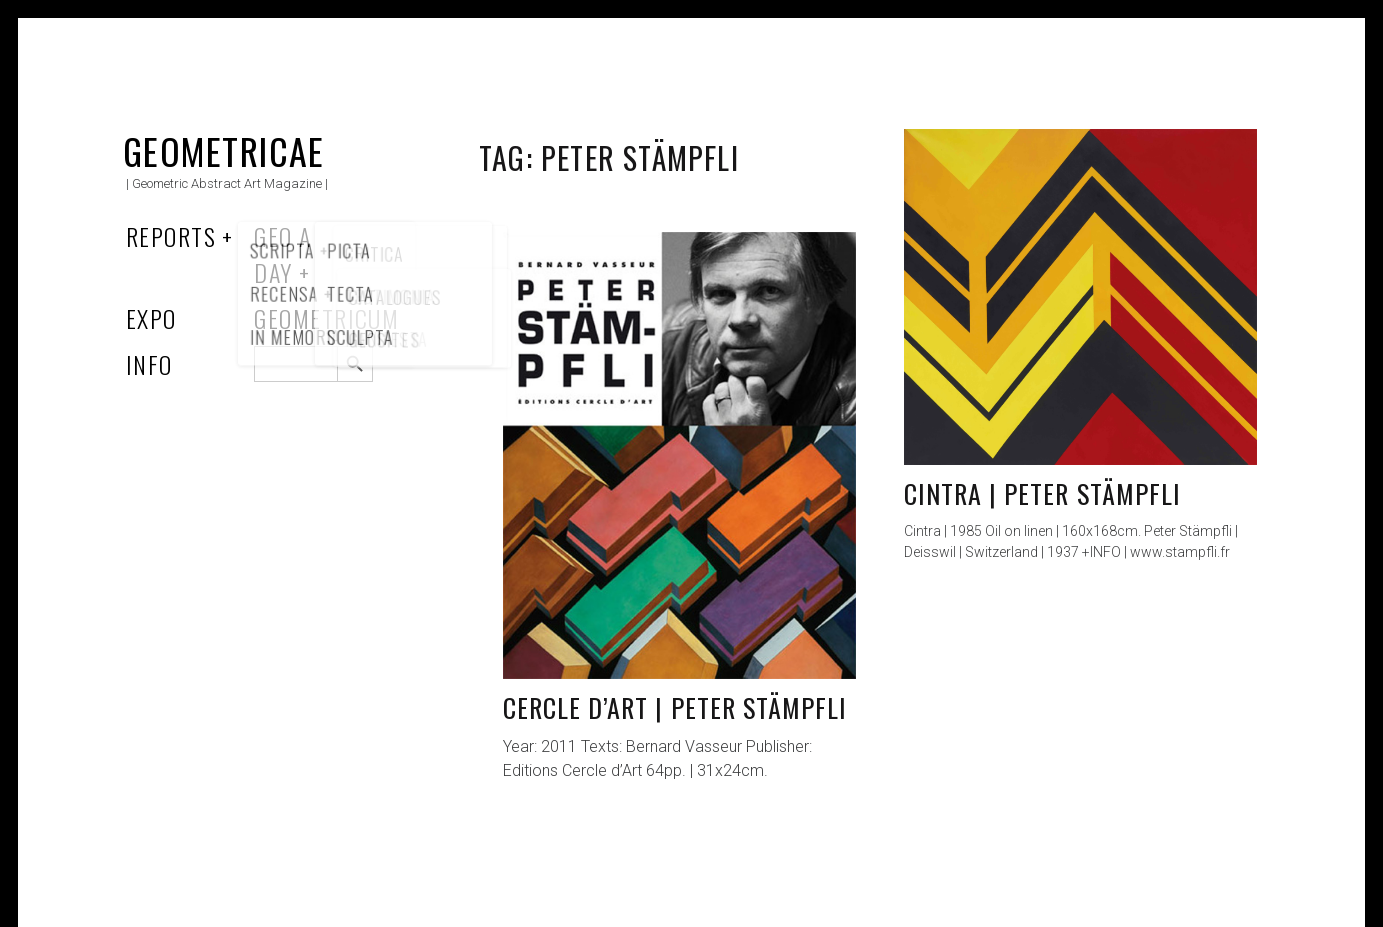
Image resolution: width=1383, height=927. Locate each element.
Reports (171, 236)
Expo (151, 318)
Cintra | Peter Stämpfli (1042, 493)
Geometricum (326, 318)
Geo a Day (282, 254)
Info (149, 364)
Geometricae (224, 150)
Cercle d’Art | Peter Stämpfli (675, 707)
